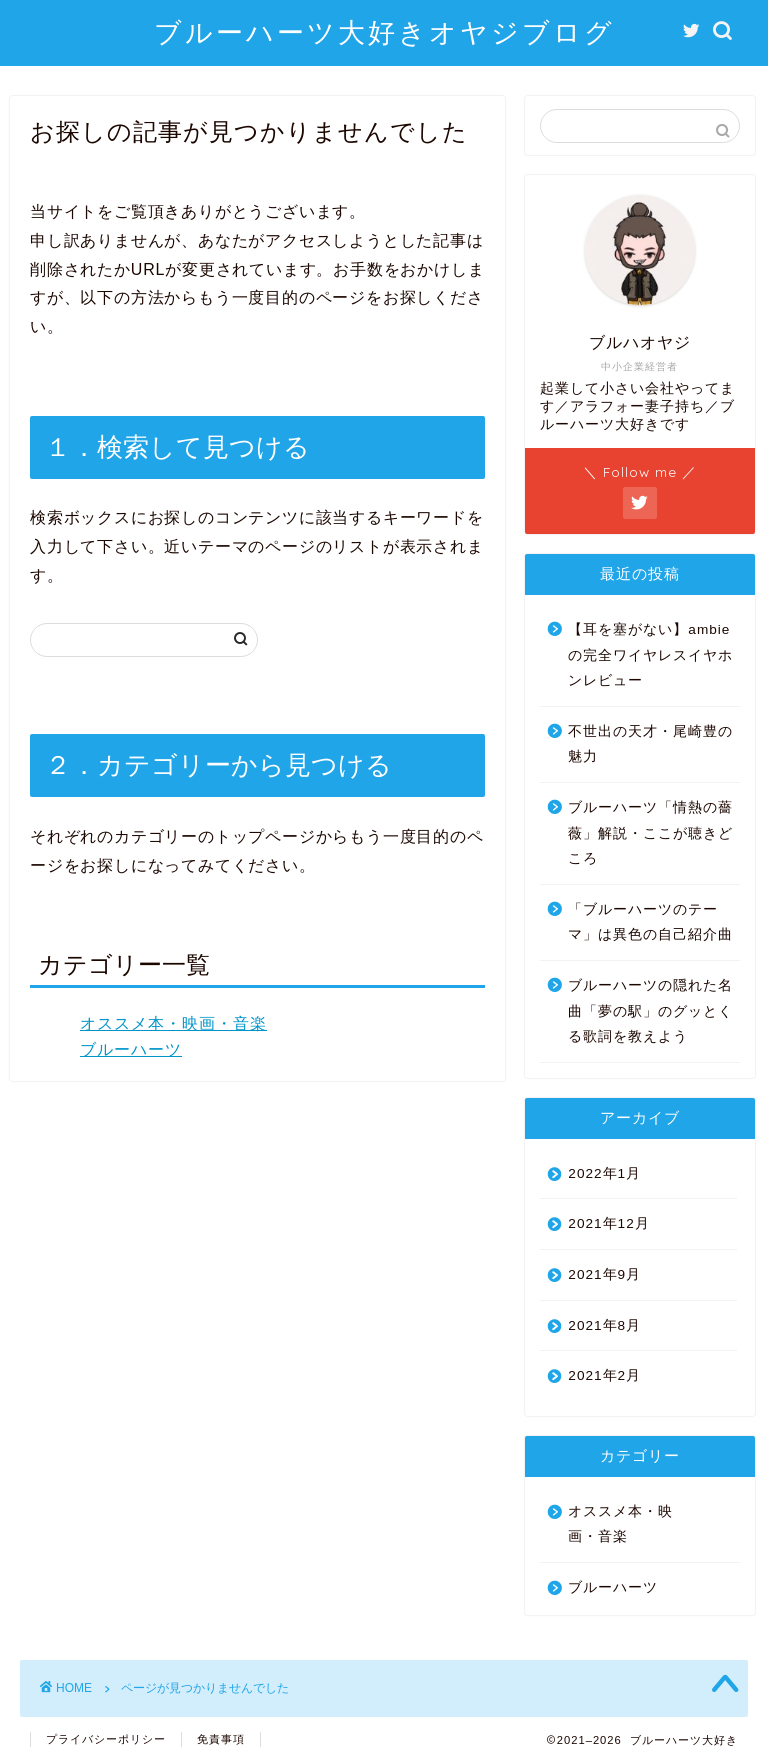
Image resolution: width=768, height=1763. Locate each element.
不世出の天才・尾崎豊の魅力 (650, 744)
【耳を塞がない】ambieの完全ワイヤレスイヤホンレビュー (650, 655)
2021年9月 (604, 1274)
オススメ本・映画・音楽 (173, 1023)
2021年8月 (604, 1325)
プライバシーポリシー (106, 1739)
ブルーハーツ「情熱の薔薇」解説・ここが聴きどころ (650, 833)
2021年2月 (604, 1375)
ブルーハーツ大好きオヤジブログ (384, 32)
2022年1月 (604, 1173)
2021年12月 (608, 1223)
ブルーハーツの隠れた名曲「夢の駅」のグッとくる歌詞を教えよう (650, 1011)
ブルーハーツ (131, 1049)
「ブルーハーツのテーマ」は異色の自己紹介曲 (650, 922)
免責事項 (221, 1739)
